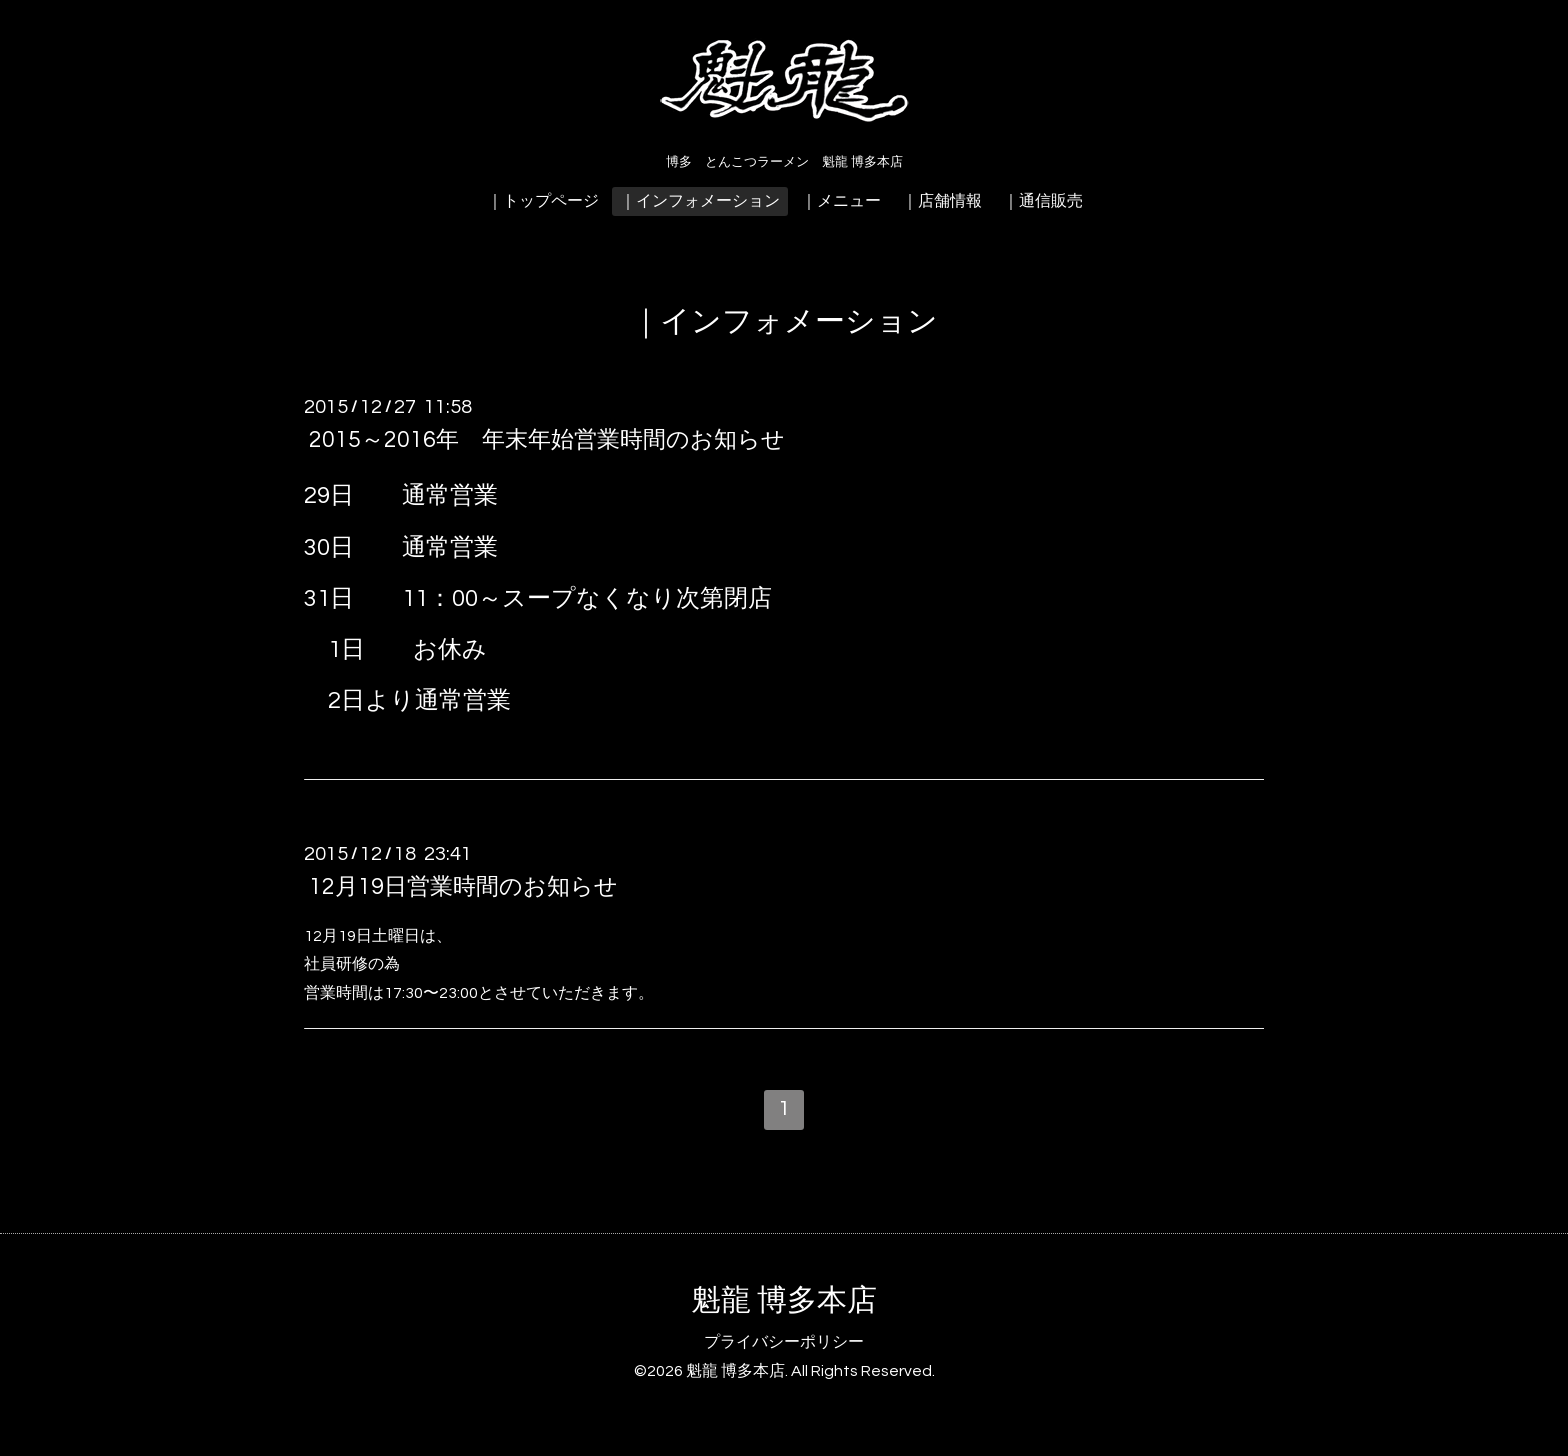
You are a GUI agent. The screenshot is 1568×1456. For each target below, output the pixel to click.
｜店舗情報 (942, 201)
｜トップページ (543, 201)
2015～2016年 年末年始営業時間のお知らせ (547, 440)
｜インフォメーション (700, 201)
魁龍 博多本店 (784, 1300)
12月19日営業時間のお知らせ (463, 887)
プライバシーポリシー (784, 1342)
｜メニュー (841, 201)
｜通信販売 (1043, 201)
